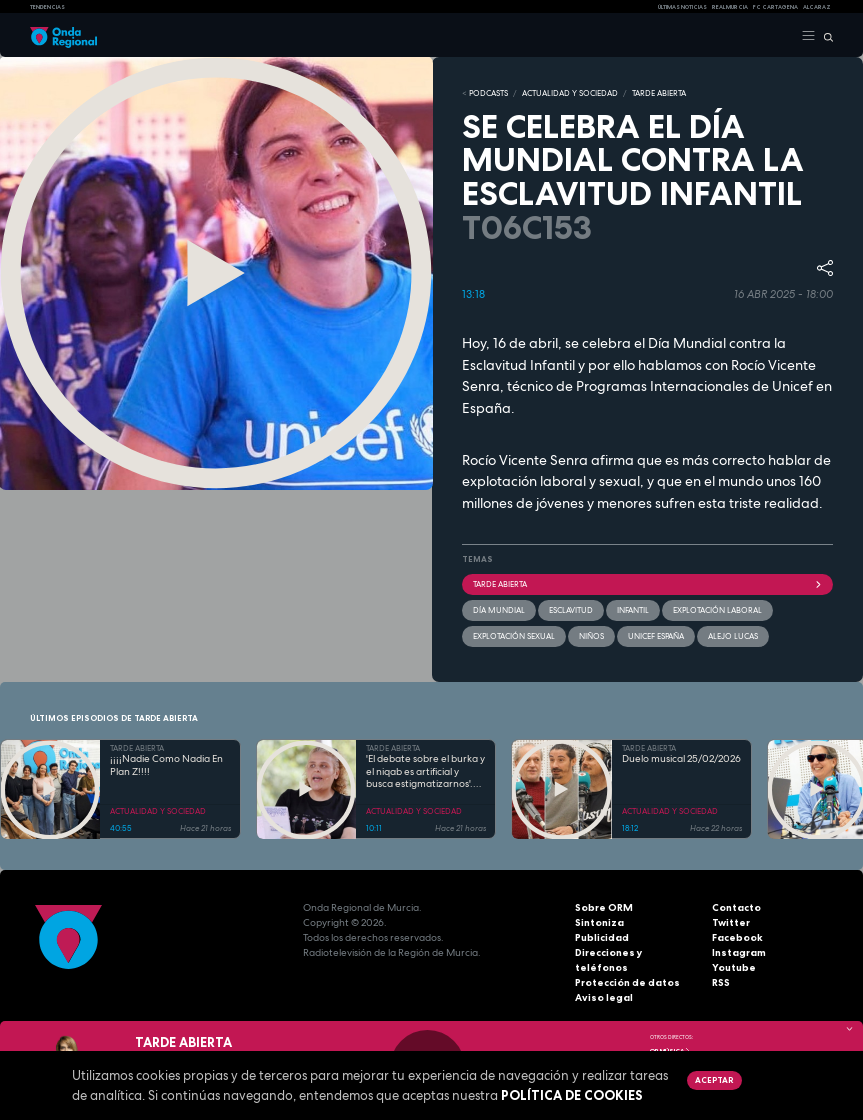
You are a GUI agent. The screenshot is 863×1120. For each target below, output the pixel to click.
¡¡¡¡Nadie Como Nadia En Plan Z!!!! (166, 765)
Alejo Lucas (733, 636)
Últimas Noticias (682, 7)
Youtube (734, 967)
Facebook (737, 937)
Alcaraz (817, 7)
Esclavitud (571, 610)
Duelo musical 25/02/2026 (681, 759)
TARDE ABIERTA (659, 93)
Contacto (736, 907)
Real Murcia (730, 7)
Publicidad (602, 937)
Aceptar (714, 1080)
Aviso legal (604, 997)
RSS (721, 982)
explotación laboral (717, 610)
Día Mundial (499, 610)
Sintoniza (599, 922)
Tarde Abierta (648, 584)
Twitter (731, 922)
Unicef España (656, 636)
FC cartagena (775, 7)
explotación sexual (514, 636)
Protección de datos (627, 982)
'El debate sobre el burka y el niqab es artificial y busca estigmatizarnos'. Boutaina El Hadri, (425, 772)
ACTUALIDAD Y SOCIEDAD (570, 93)
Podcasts (488, 93)
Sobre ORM (604, 907)
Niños (591, 636)
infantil (633, 610)
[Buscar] (824, 36)
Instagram (739, 952)
